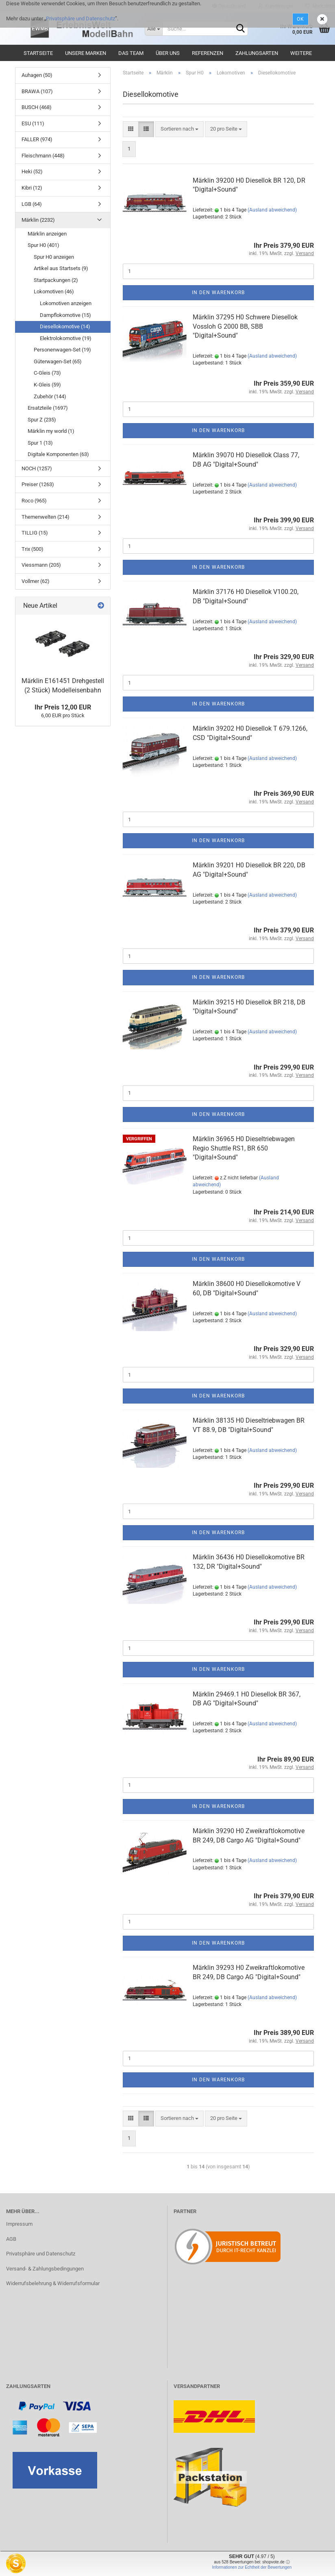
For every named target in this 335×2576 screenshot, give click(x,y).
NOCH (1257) (37, 468)
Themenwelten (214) (46, 517)
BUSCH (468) (37, 107)
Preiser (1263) (38, 484)
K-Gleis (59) (47, 385)
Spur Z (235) (42, 420)
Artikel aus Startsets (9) (61, 268)
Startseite (38, 53)
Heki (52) (32, 171)
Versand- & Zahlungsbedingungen (45, 2269)
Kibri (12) (32, 188)
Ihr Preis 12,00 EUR (63, 707)
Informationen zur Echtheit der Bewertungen (252, 2567)
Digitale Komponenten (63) (58, 454)
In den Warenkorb (218, 292)
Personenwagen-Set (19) (62, 350)
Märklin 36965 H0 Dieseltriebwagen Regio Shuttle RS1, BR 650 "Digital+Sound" (244, 1148)
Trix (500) (33, 549)
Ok (300, 19)
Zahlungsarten (256, 53)
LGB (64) (32, 204)
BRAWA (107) (37, 91)
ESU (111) (33, 123)
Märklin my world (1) (51, 431)
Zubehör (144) (50, 396)
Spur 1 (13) (40, 443)
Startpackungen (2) (56, 280)
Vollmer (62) (36, 581)
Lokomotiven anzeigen (65, 303)
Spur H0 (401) (43, 245)
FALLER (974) (37, 139)
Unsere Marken (85, 53)
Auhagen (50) (37, 75)
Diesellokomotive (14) (65, 326)
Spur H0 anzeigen (54, 257)
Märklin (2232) (38, 220)
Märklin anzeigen (47, 234)
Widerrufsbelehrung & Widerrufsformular (53, 2283)
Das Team (131, 53)
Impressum (19, 2224)
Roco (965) (34, 501)
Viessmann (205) (41, 565)
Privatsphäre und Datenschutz (80, 18)
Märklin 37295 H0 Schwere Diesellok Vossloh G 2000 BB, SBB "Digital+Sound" (245, 326)
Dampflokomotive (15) (65, 315)
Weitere (301, 53)
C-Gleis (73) (47, 373)
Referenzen (207, 53)
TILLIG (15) (35, 533)
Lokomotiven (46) (54, 291)
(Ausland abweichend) (272, 210)
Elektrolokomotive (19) (65, 338)
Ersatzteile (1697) (48, 408)
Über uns (168, 53)
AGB (11, 2239)
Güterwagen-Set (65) (58, 361)
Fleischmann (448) (43, 156)
